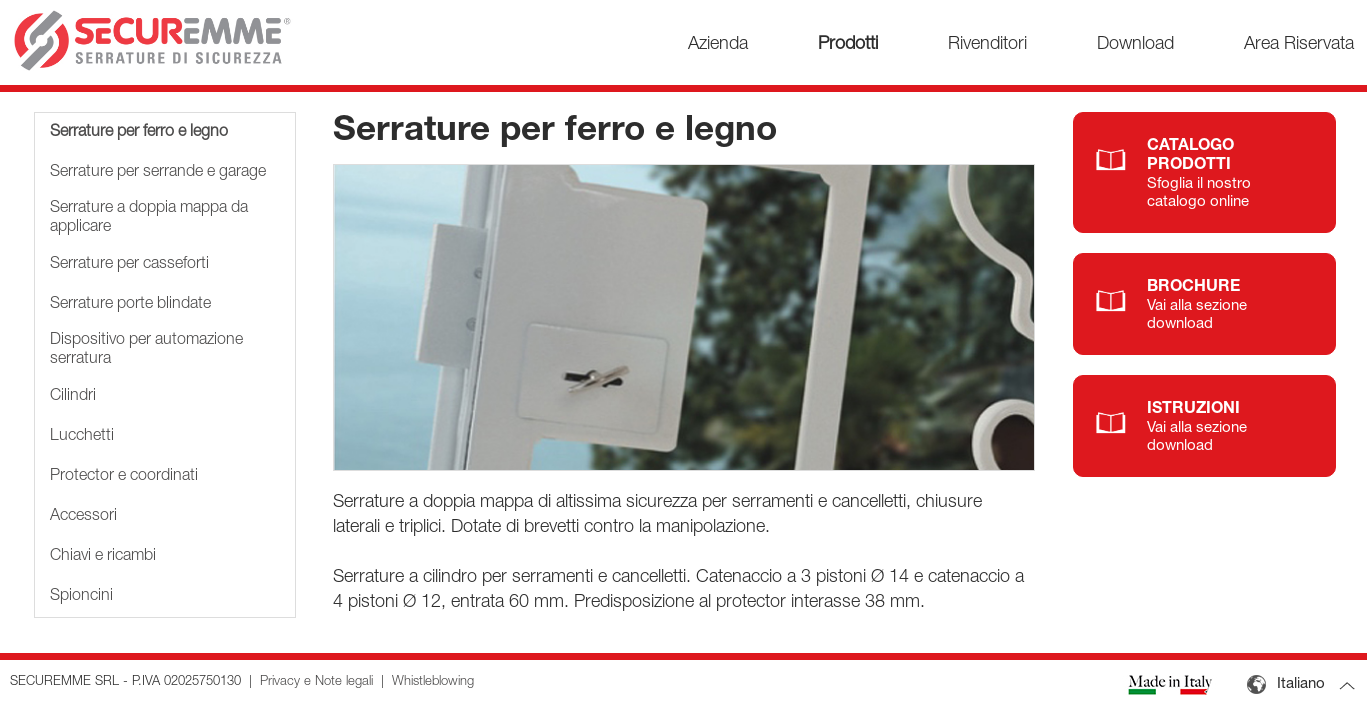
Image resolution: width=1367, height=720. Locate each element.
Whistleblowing (433, 682)
